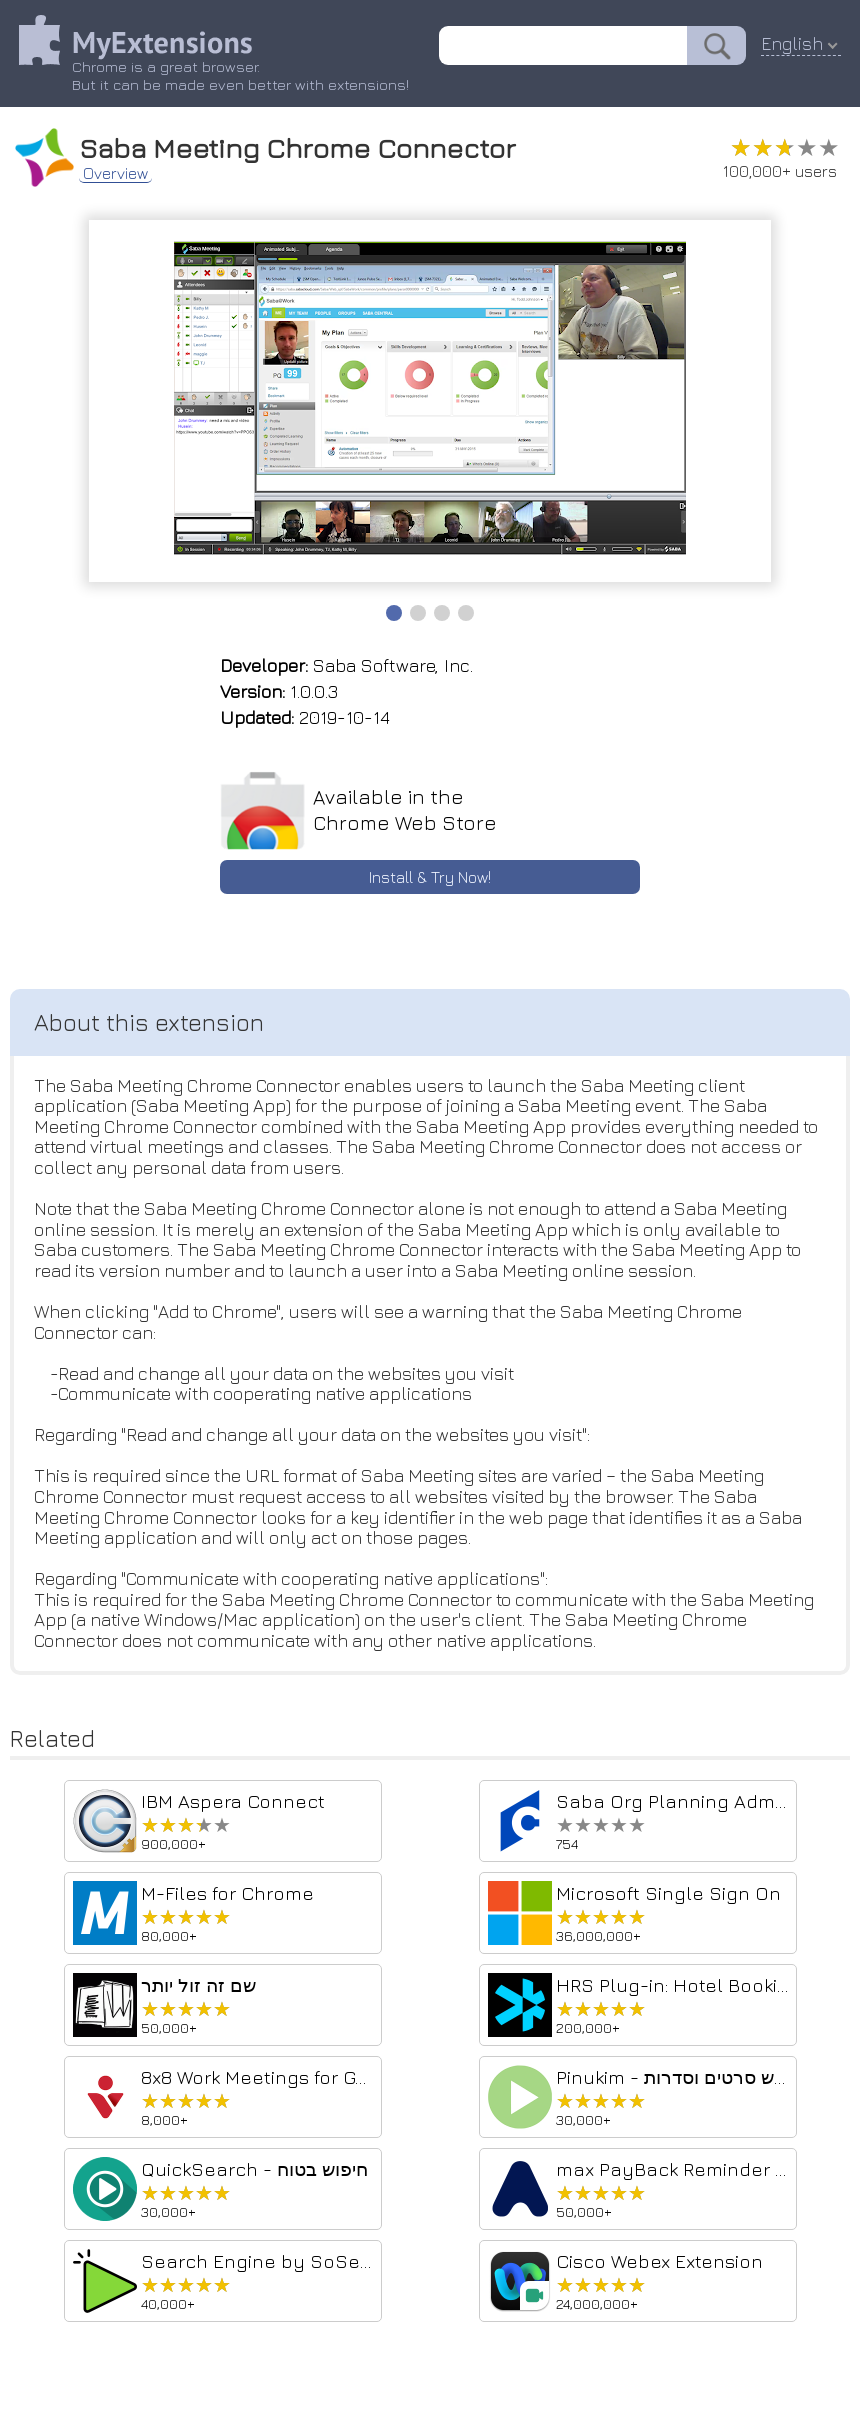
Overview (116, 172)
